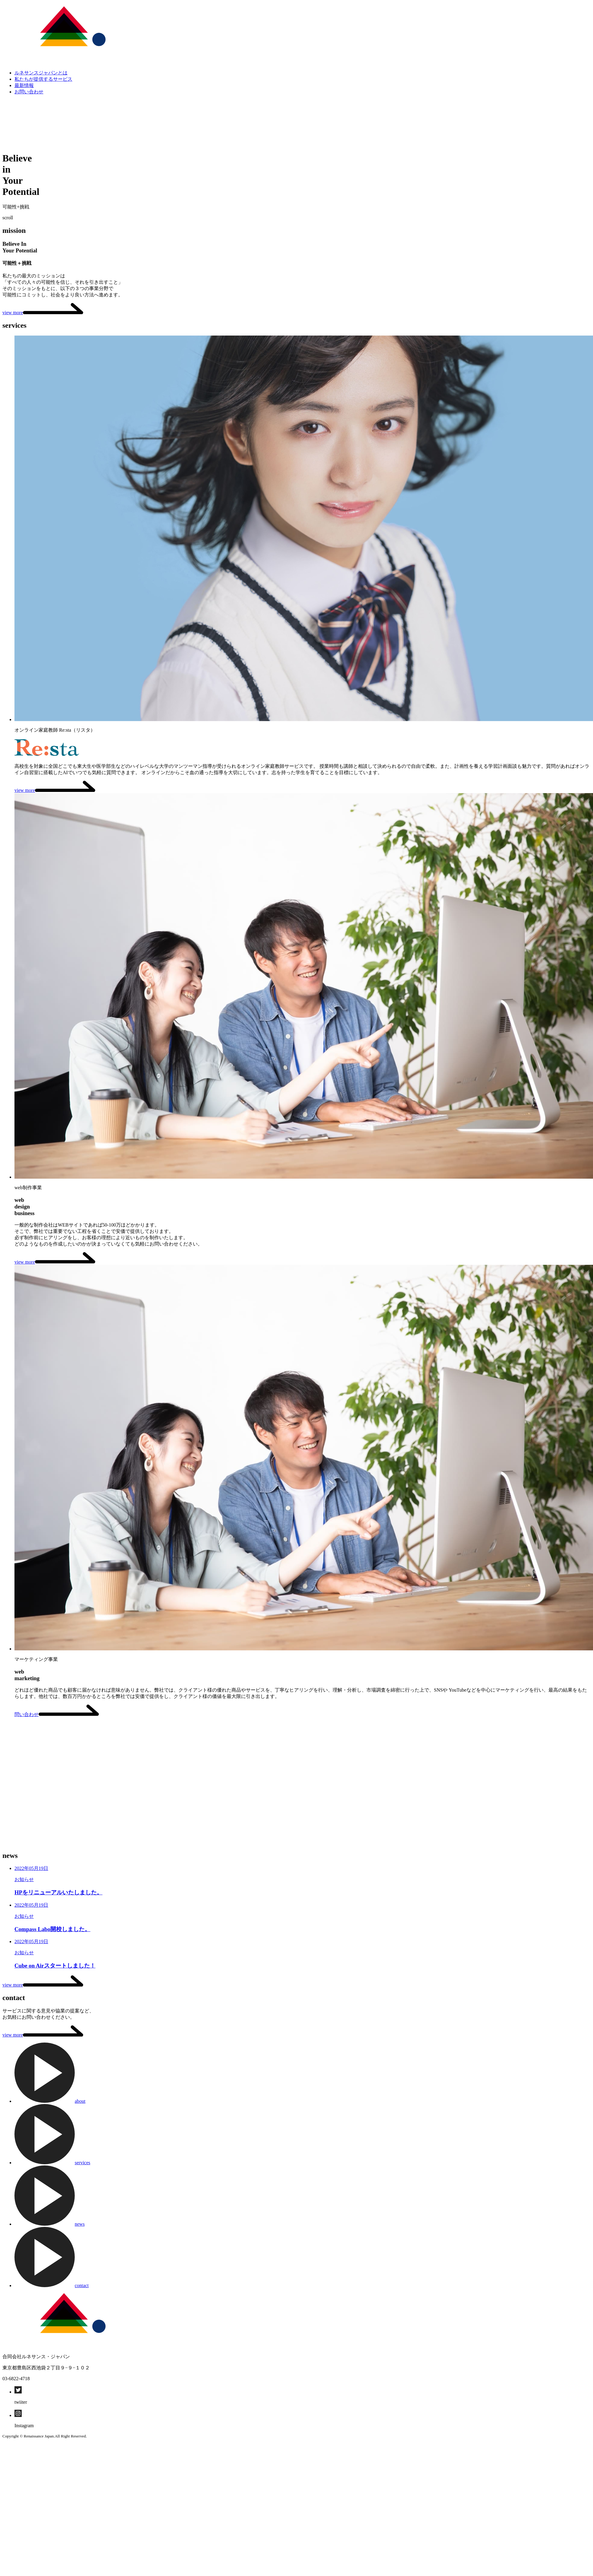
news (49, 2224)
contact (51, 2285)
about (50, 2101)
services (52, 2162)
